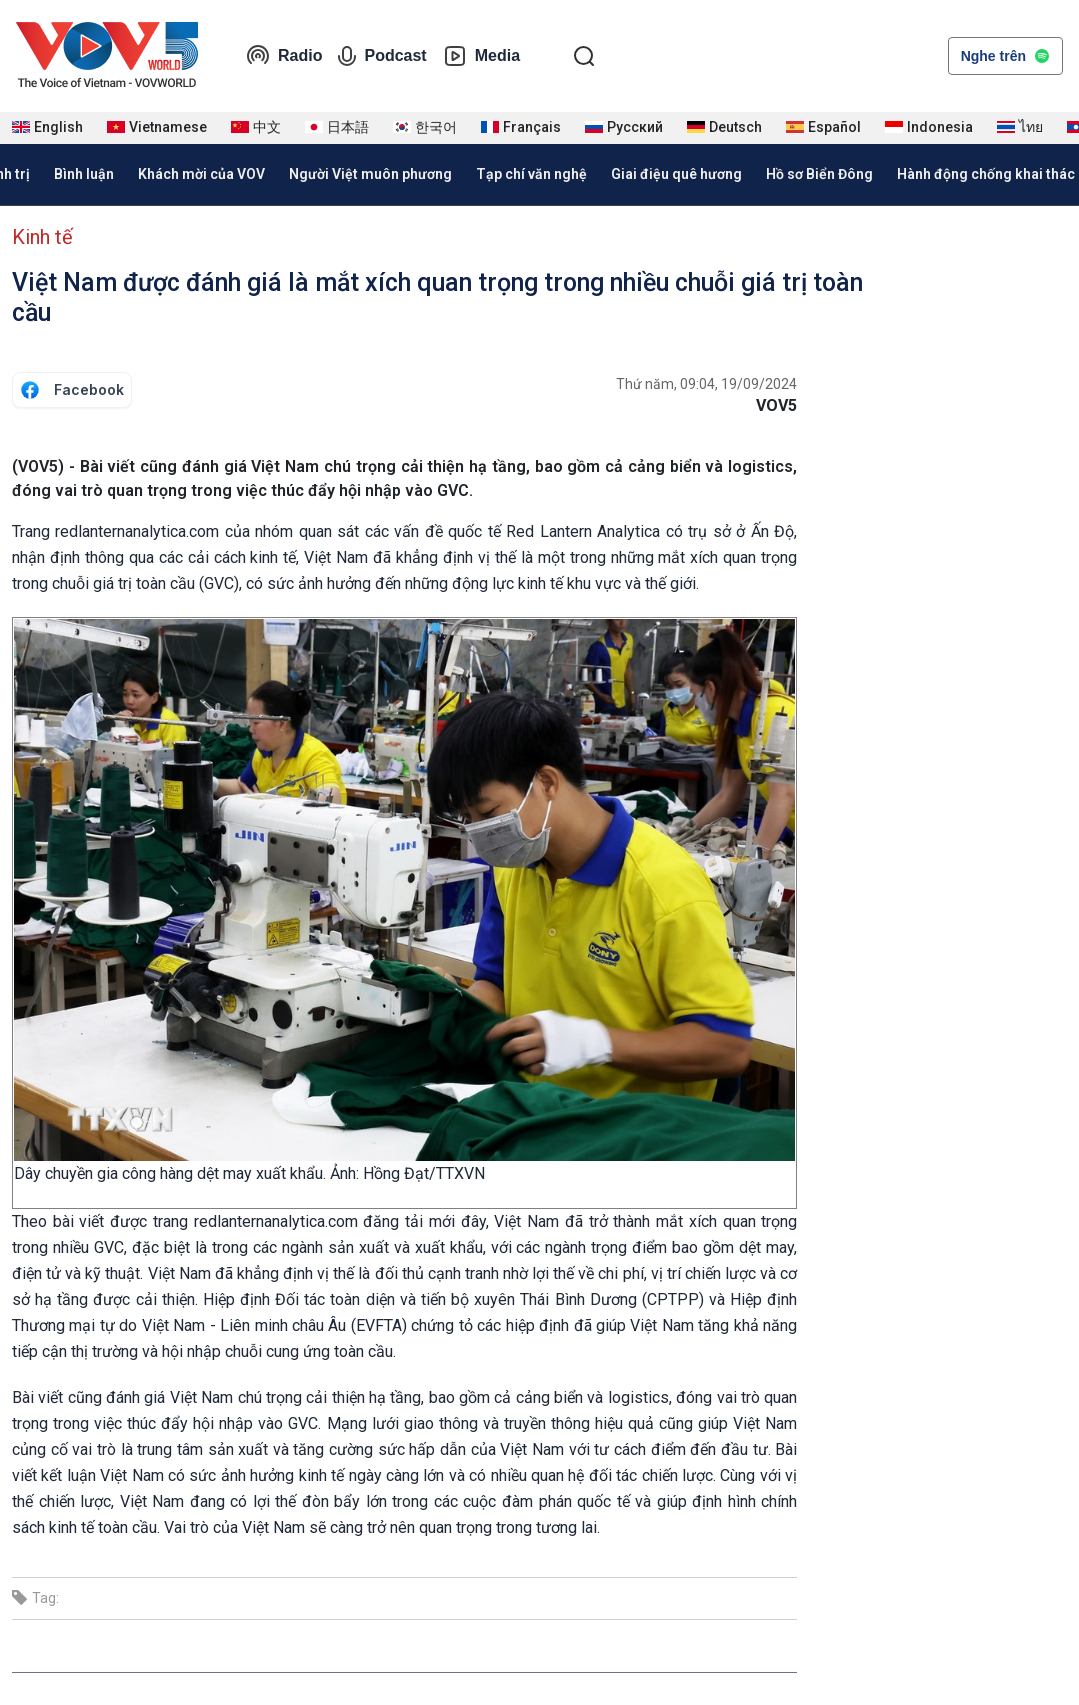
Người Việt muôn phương (370, 174)
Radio (284, 56)
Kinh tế (42, 237)
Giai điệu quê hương (676, 174)
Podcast (382, 56)
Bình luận (84, 174)
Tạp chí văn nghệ (531, 174)
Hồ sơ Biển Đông (819, 174)
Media (481, 56)
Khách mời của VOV (201, 174)
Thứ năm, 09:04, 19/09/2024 (706, 384)
